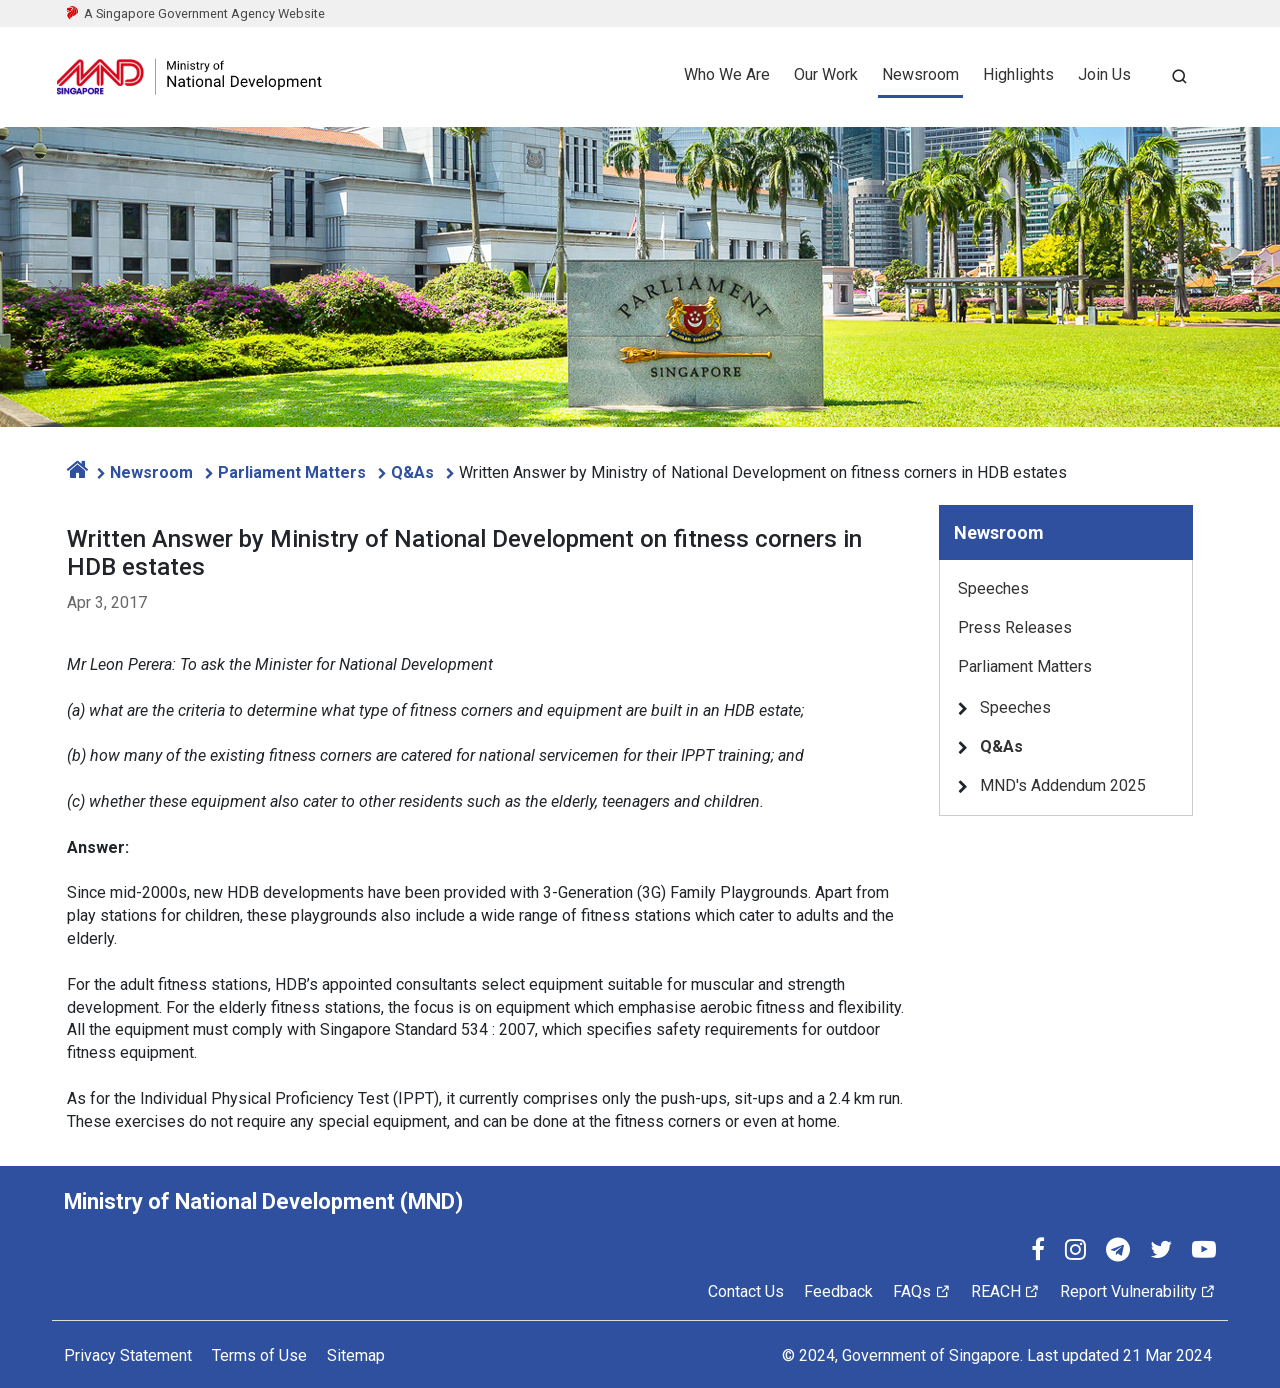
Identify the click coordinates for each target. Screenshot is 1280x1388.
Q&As (414, 472)
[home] (78, 472)
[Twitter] (1161, 1252)
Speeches (993, 588)
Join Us (1104, 74)
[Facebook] (1038, 1252)
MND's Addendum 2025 (1063, 785)
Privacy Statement (128, 1355)
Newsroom (920, 74)
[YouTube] (1204, 1252)
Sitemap (356, 1355)
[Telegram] (1118, 1252)
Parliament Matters (294, 472)
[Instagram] (1075, 1252)
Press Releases (1015, 627)
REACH (1005, 1291)
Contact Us (746, 1291)
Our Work (826, 74)
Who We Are (727, 74)
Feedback (838, 1291)
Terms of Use (259, 1355)
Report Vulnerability (1138, 1291)
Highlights (1018, 74)
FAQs (921, 1291)
